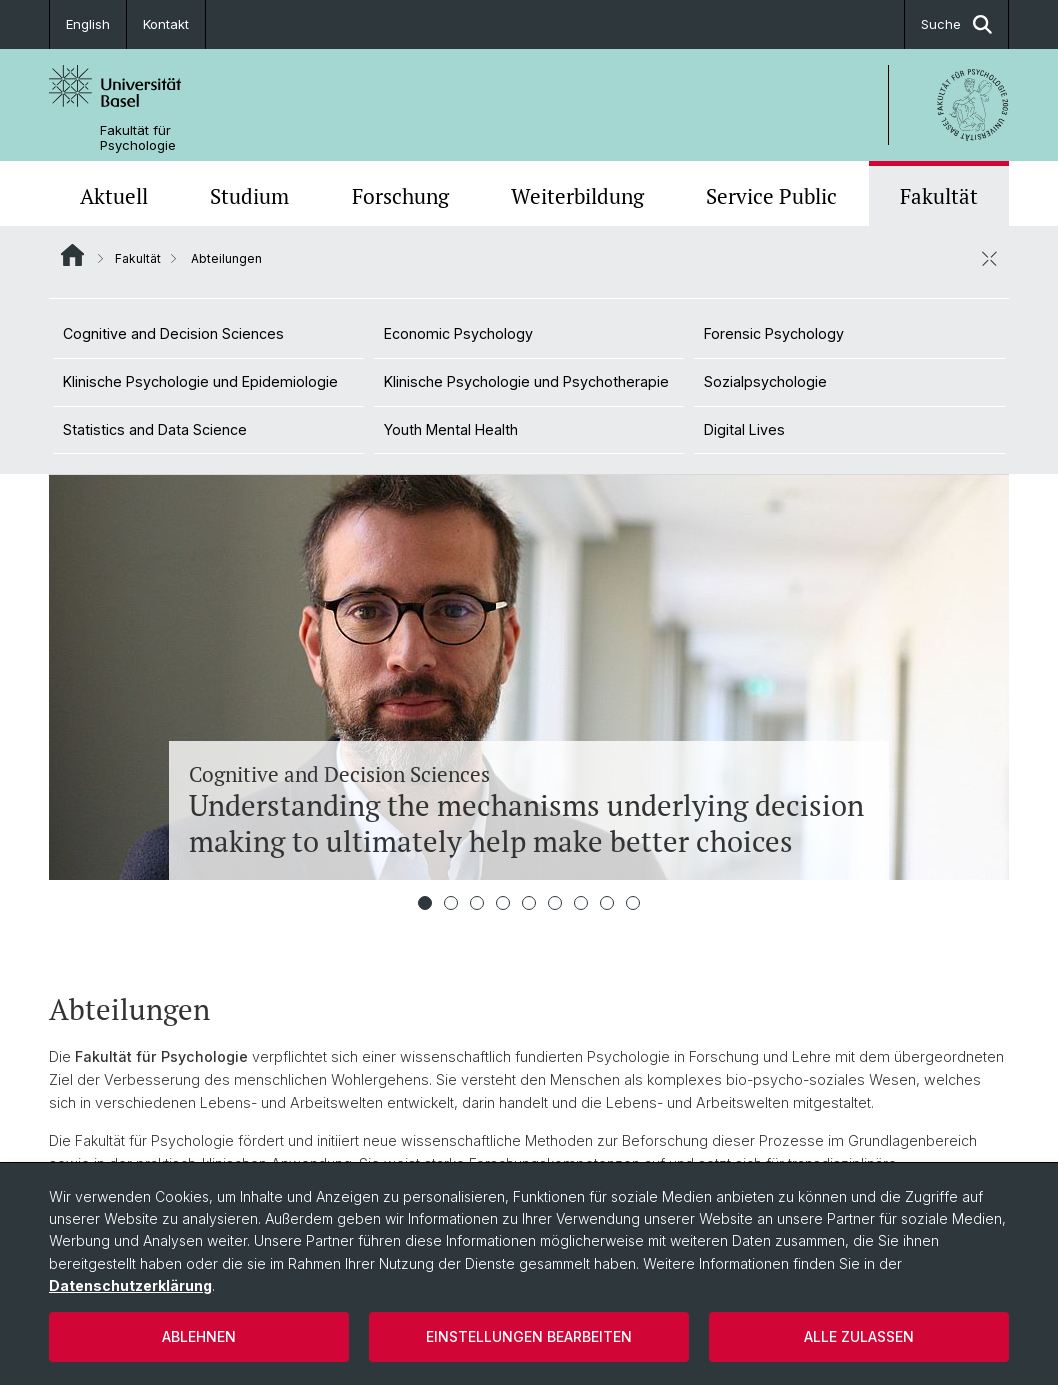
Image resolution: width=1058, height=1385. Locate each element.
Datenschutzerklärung (130, 1285)
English (88, 24)
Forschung (400, 196)
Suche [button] (956, 24)
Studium (249, 196)
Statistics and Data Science (155, 429)
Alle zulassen (859, 1336)
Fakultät (939, 196)
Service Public (771, 196)
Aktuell (114, 196)
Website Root (72, 255)
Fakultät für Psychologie (138, 138)
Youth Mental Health (451, 429)
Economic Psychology (458, 333)
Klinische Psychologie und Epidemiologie (200, 381)
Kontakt (166, 24)
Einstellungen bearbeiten (529, 1336)
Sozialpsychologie (765, 381)
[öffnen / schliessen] (989, 258)
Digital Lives (744, 429)
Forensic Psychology (774, 333)
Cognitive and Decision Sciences (173, 333)
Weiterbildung (577, 196)
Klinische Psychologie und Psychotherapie (526, 381)
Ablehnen (199, 1336)
